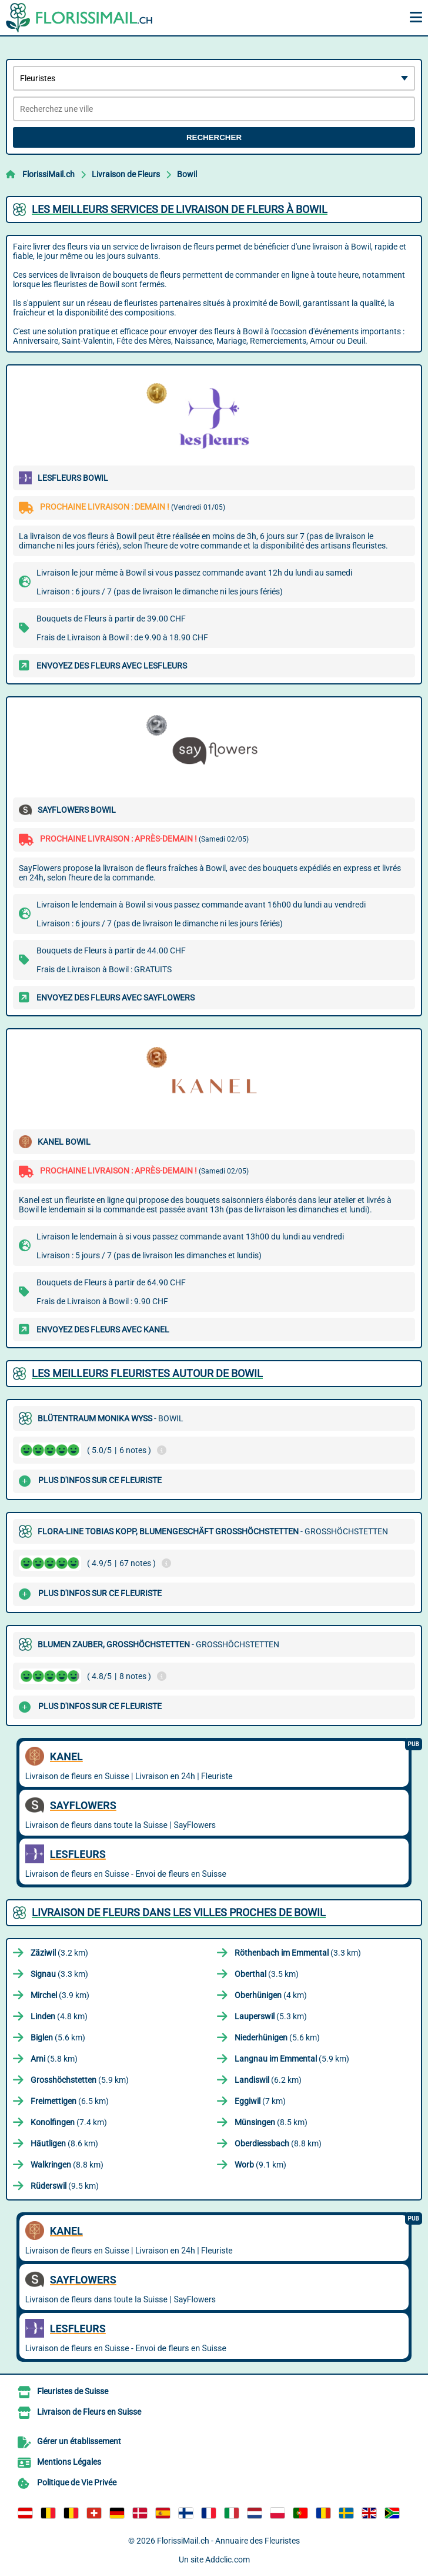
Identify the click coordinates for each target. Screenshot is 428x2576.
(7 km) (260, 2101)
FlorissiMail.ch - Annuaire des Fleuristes (228, 2540)
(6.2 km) (268, 2080)
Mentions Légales (69, 2462)
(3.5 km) (267, 1974)
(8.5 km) (271, 2122)
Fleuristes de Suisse (72, 2391)
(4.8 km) (59, 2016)
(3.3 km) (298, 1952)
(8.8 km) (278, 2143)
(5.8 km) (54, 2058)
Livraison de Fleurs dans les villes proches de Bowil (179, 1912)
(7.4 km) (69, 2122)
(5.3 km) (271, 2016)
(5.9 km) (292, 2058)
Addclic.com (227, 2559)
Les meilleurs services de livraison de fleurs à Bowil (179, 209)
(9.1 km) (260, 2164)
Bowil (187, 174)
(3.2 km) (59, 1952)
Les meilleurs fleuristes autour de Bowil (147, 1373)
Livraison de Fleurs (126, 174)
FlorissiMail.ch (48, 174)
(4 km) (271, 1995)
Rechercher (214, 137)
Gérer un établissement (79, 2441)
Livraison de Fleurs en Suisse (89, 2412)
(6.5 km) (70, 2101)
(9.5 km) (65, 2186)
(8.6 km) (64, 2143)
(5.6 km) (58, 2037)
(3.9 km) (60, 1995)
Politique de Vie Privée (76, 2482)
